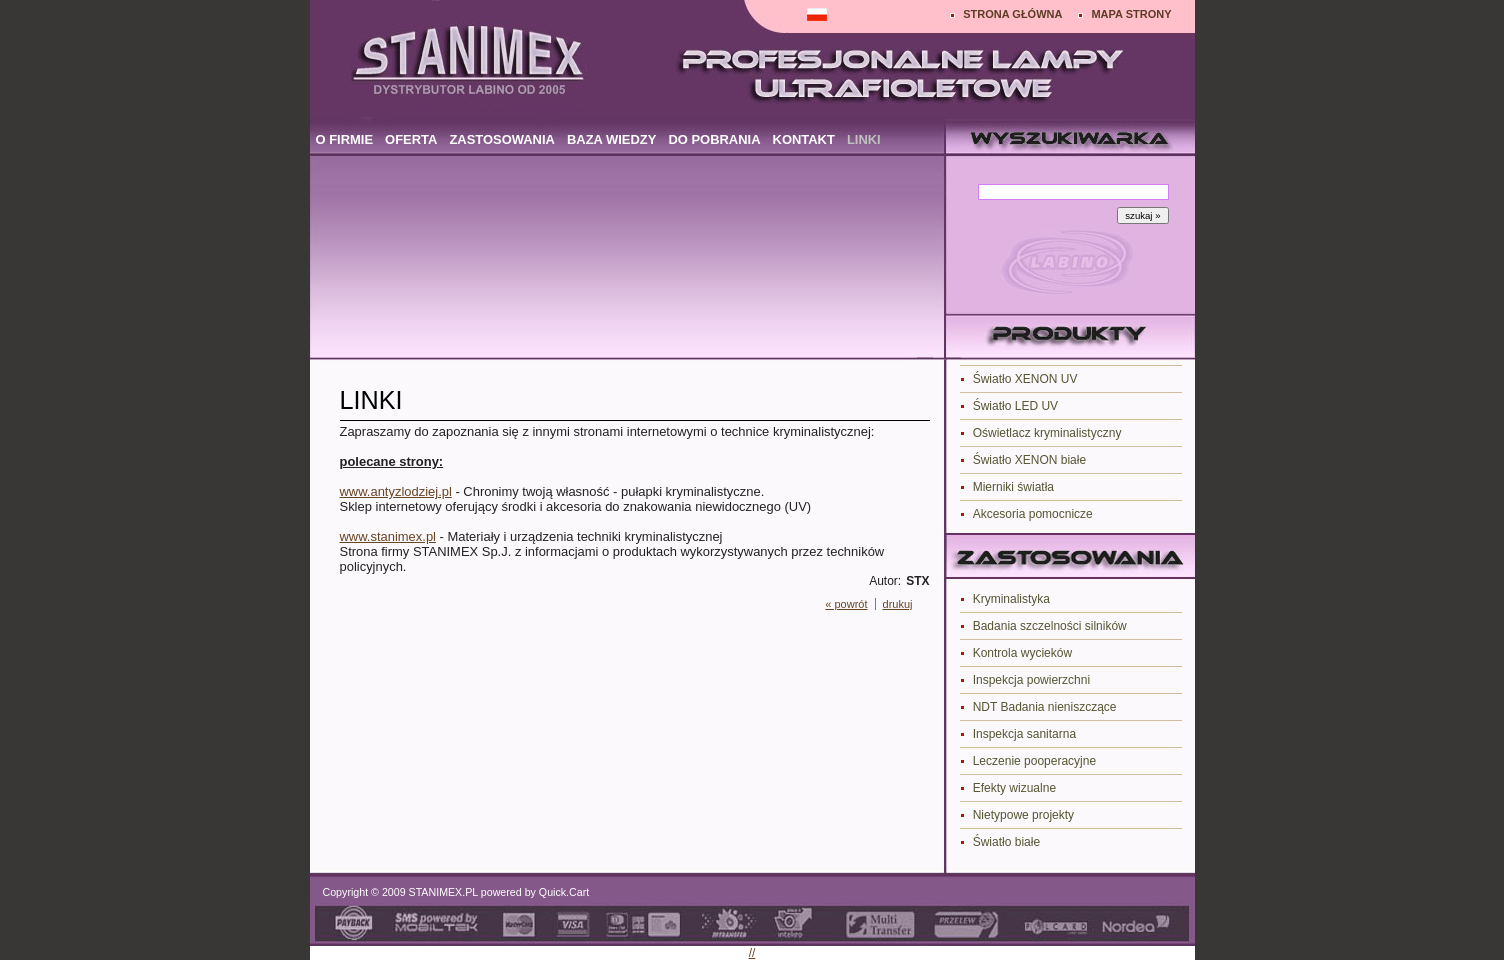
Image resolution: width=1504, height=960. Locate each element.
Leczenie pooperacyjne (1034, 761)
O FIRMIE (345, 139)
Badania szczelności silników (1050, 626)
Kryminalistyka (1011, 599)
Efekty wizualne (1014, 788)
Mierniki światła (1013, 487)
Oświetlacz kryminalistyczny (1047, 433)
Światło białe (1006, 842)
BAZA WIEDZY (611, 139)
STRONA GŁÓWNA (1012, 14)
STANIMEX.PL (443, 892)
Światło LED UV (1015, 406)
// (752, 953)
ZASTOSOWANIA (502, 139)
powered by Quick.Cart (533, 892)
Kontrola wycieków (1022, 653)
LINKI (864, 139)
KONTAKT (804, 139)
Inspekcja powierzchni (1031, 680)
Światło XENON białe (1029, 460)
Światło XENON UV (1025, 379)
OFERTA (411, 139)
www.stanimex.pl (388, 536)
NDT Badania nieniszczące (1045, 707)
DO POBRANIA (714, 139)
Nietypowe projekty (1023, 815)
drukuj (898, 604)
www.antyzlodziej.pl (396, 491)
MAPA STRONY (1131, 14)
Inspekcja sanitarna (1024, 734)
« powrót (846, 604)
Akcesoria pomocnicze (1033, 514)
